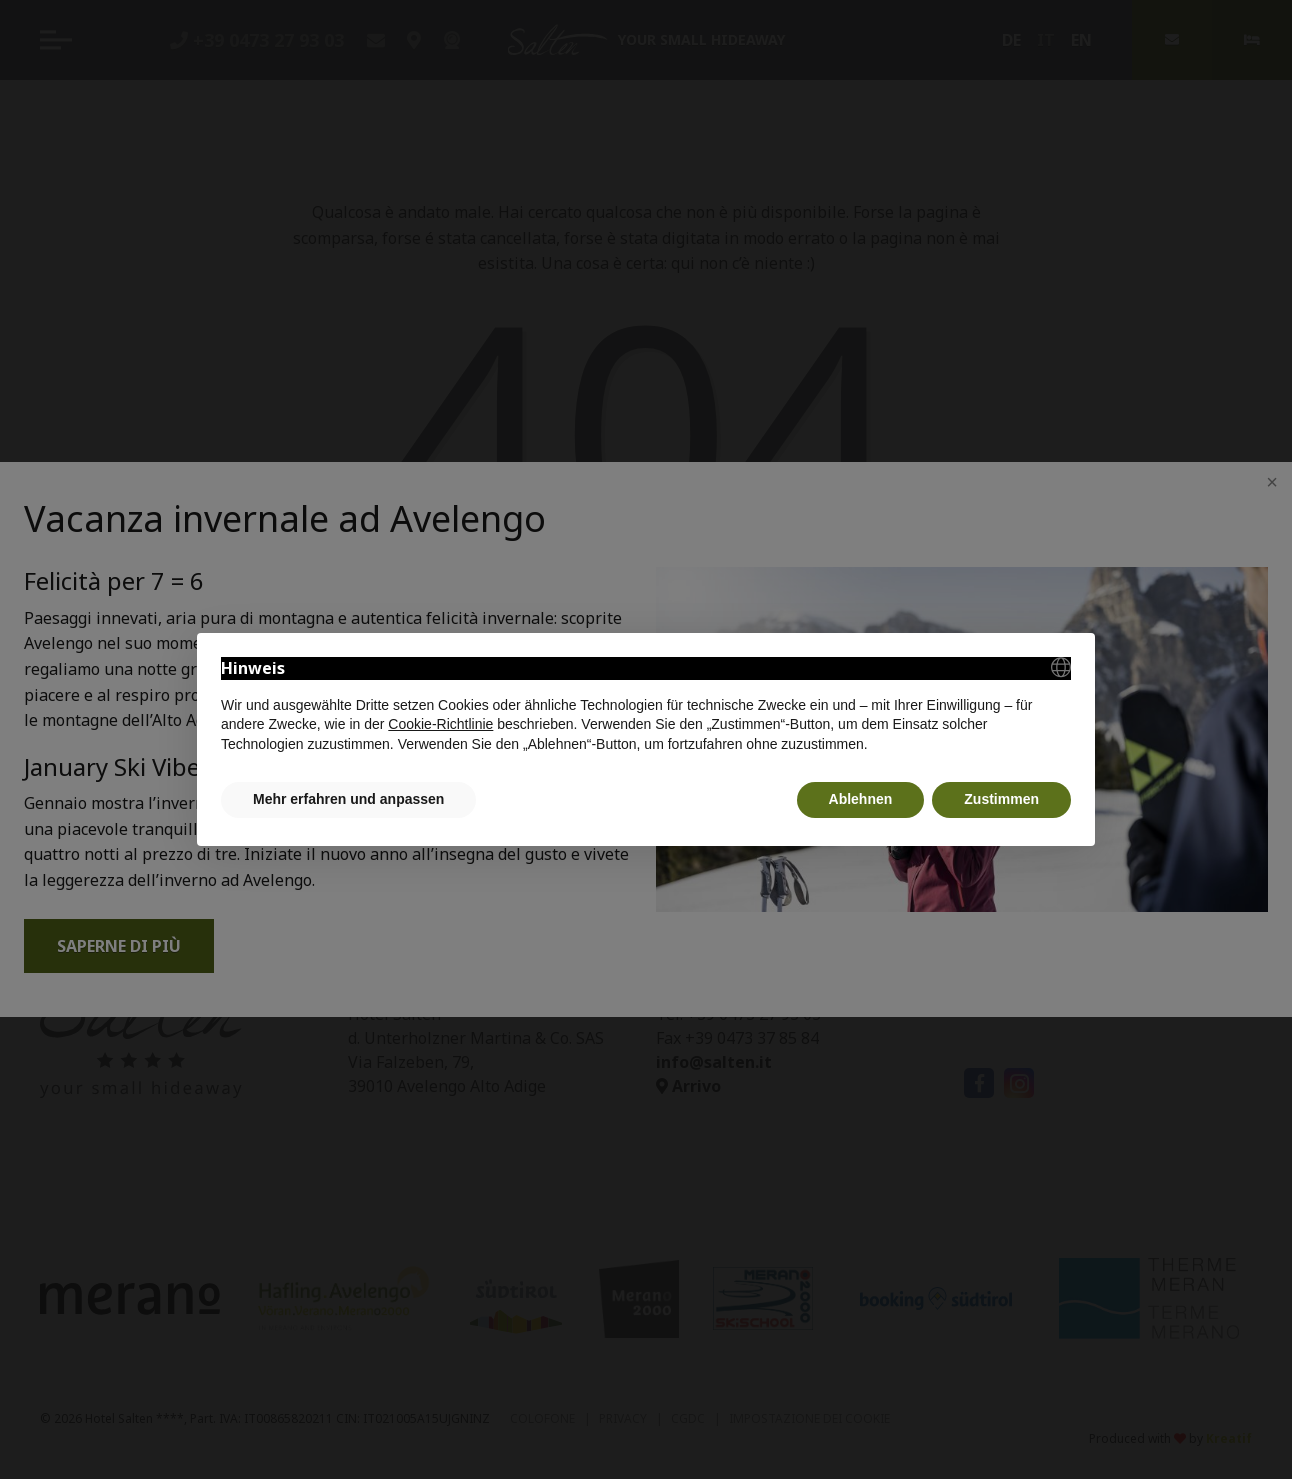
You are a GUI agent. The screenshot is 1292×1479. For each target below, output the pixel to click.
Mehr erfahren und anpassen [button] (348, 799)
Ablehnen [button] (861, 799)
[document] (646, 705)
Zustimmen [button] (1001, 799)
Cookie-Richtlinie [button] (440, 724)
